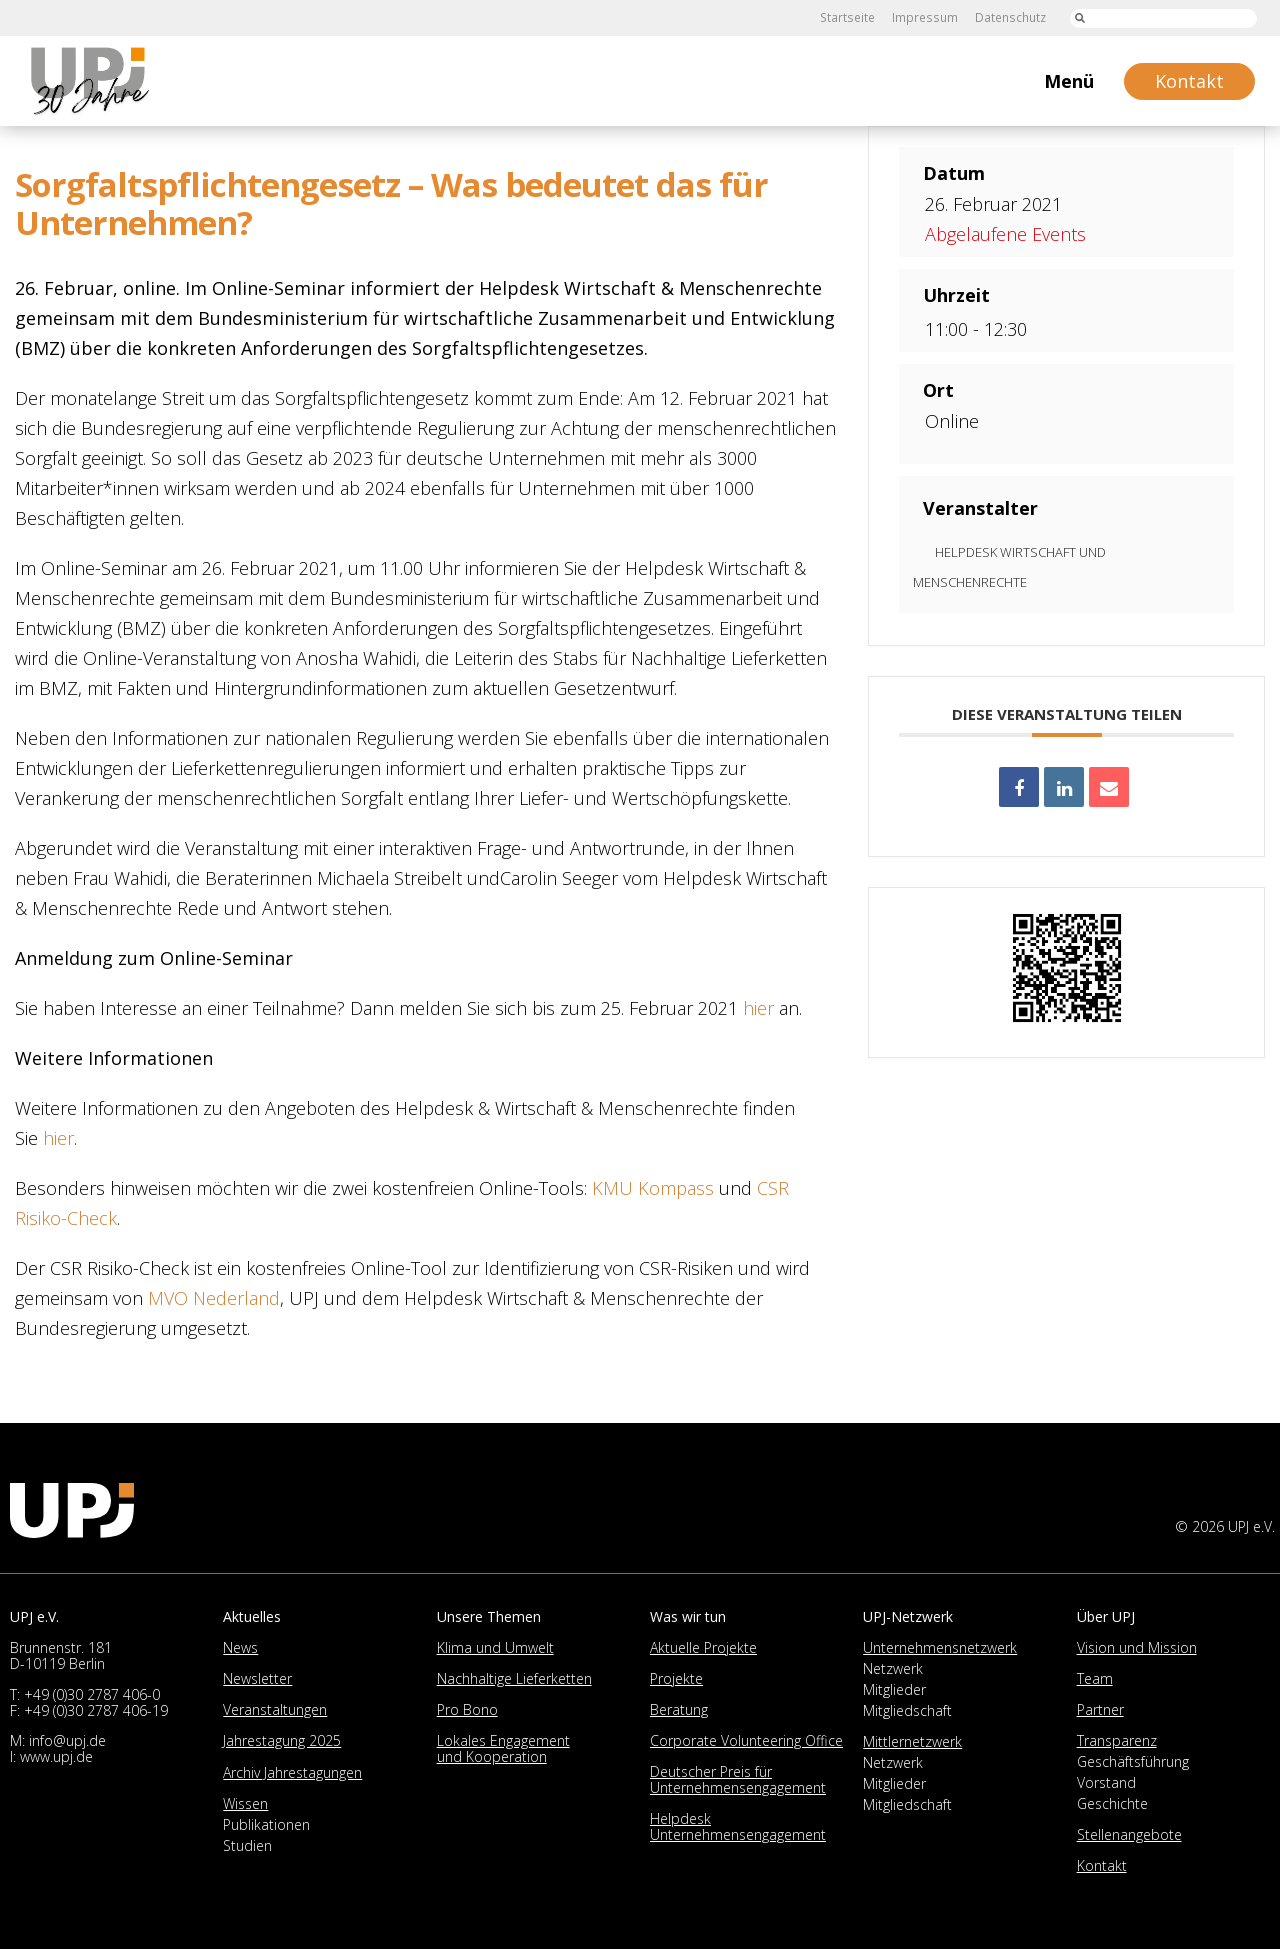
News (240, 1647)
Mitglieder (894, 1689)
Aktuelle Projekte (703, 1647)
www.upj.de (56, 1756)
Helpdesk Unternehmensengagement (738, 1826)
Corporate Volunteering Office (746, 1740)
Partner (1100, 1709)
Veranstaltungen (275, 1709)
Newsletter (257, 1678)
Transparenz (1117, 1740)
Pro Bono (467, 1709)
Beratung (679, 1709)
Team (1095, 1678)
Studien (247, 1845)
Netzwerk (893, 1668)
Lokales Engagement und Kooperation (503, 1748)
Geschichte (1112, 1803)
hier (758, 1008)
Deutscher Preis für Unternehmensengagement (738, 1779)
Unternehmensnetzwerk (940, 1647)
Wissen (245, 1803)
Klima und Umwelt (495, 1647)
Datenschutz (1010, 17)
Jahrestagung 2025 (282, 1740)
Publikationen (266, 1824)
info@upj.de (67, 1740)
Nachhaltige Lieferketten (514, 1678)
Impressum (925, 17)
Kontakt (1102, 1865)
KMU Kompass (653, 1188)
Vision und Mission (1137, 1647)
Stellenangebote (1129, 1834)
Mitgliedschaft (907, 1710)
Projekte (676, 1678)
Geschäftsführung (1133, 1761)
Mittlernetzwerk (912, 1741)
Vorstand (1106, 1782)
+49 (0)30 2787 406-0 (92, 1694)
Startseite (848, 17)
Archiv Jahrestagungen (292, 1772)
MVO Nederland (214, 1298)
